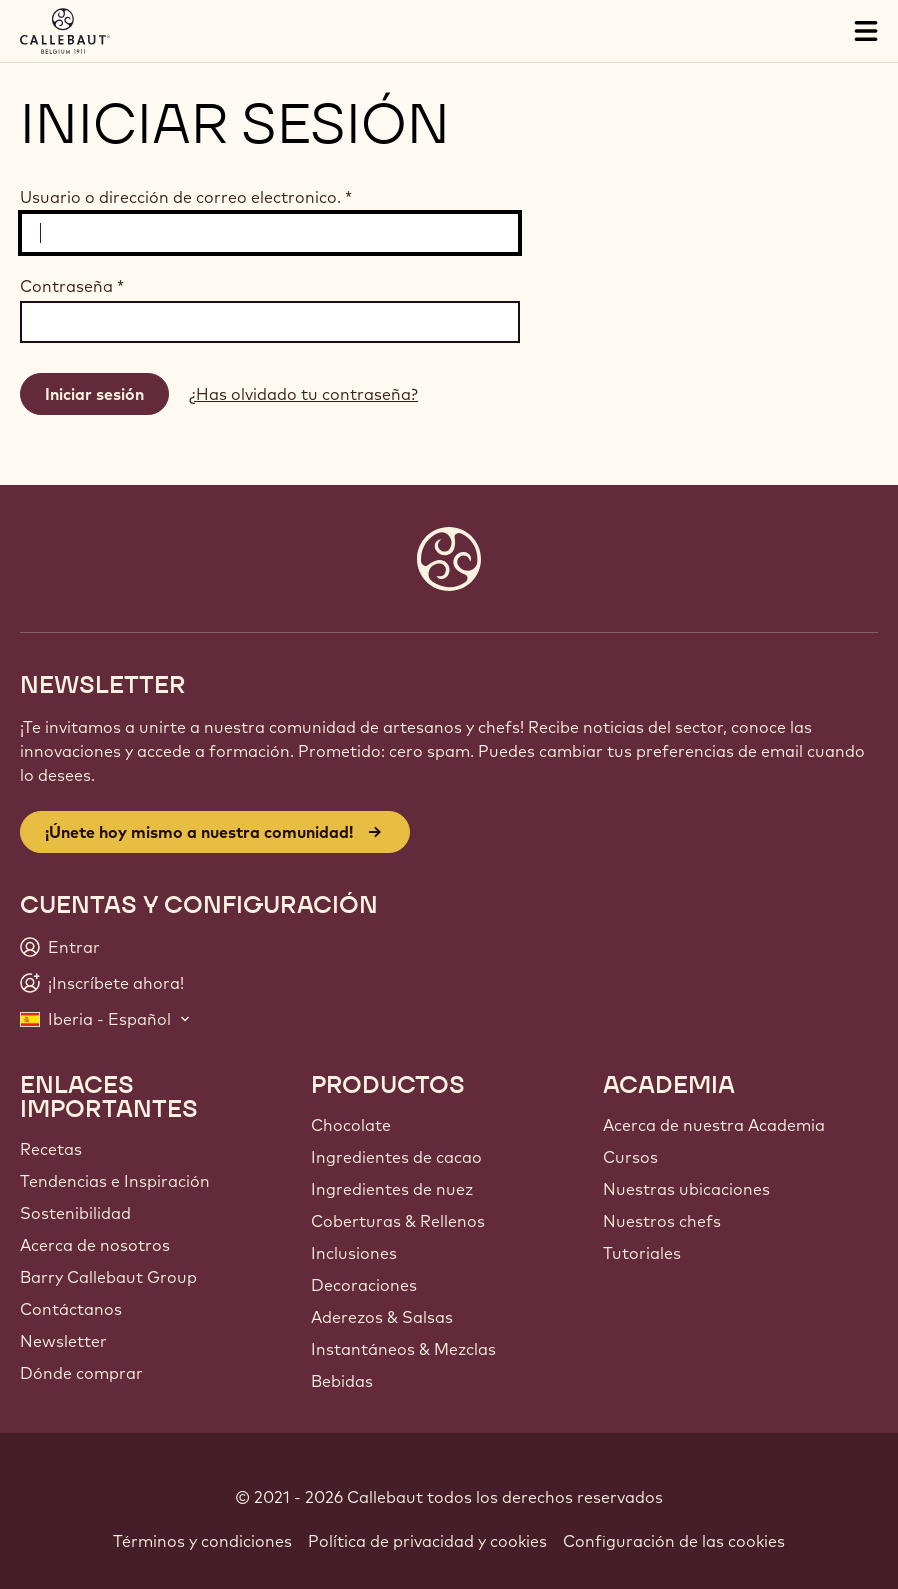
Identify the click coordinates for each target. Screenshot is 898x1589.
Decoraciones (364, 1285)
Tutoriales (642, 1253)
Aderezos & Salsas (382, 1317)
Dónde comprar (81, 1373)
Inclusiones (354, 1253)
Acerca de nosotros (95, 1245)
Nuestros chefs (662, 1221)
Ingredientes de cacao (396, 1157)
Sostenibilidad (75, 1213)
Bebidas (342, 1381)
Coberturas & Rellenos (398, 1221)
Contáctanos (71, 1309)
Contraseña (72, 286)
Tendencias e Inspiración (115, 1181)
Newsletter (63, 1341)
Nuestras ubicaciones (686, 1189)
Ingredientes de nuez (392, 1189)
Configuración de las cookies (674, 1541)
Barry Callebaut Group (108, 1277)
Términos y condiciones (202, 1541)
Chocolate (351, 1125)
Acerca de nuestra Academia (714, 1125)
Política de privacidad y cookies (427, 1541)
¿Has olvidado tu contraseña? (303, 394)
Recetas (51, 1149)
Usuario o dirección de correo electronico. (186, 197)
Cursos (630, 1157)
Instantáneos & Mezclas (403, 1349)
